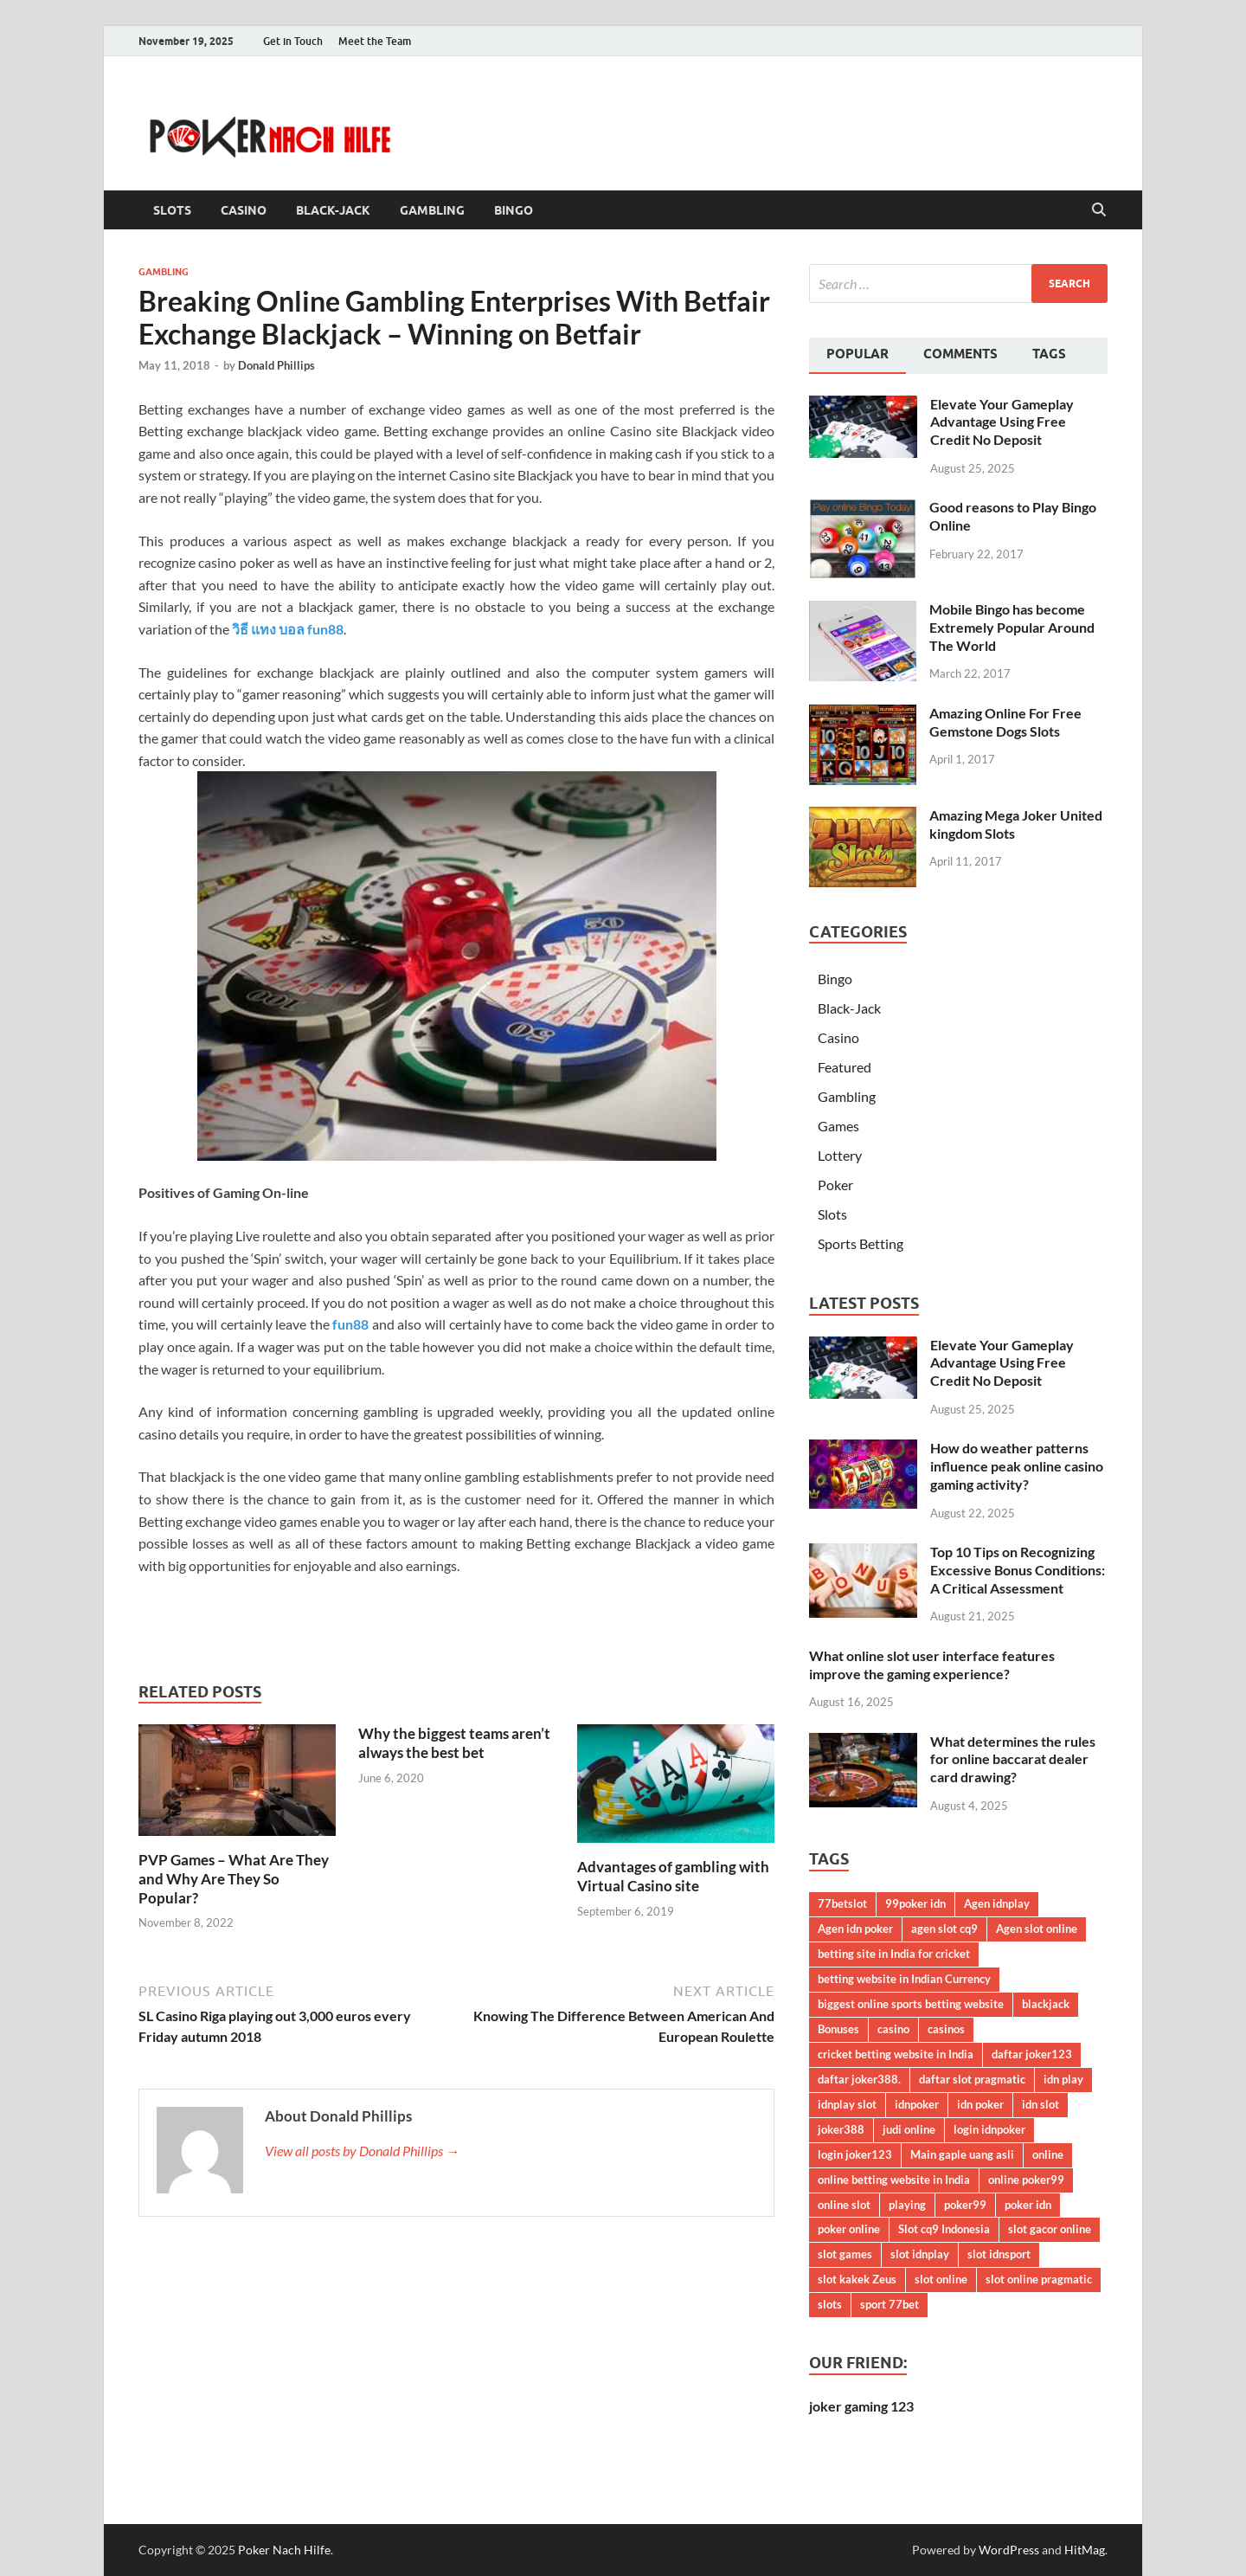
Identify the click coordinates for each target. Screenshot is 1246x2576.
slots (830, 2304)
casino (893, 2029)
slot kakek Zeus (857, 2279)
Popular (857, 354)
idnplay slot (847, 2104)
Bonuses (838, 2029)
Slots (172, 210)
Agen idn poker (855, 1928)
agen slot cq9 (944, 1928)
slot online (941, 2279)
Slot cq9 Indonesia (944, 2229)
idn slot (1040, 2104)
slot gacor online (1049, 2229)
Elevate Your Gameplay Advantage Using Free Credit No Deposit (1002, 422)
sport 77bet (889, 2304)
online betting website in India (894, 2179)
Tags (1049, 354)
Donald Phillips (276, 365)
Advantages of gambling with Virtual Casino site (673, 1876)
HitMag (1084, 2549)
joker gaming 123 (861, 2406)
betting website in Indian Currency (904, 1979)
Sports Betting (860, 1243)
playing (907, 2205)
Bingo (513, 210)
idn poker (980, 2104)
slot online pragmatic (1039, 2279)
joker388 (841, 2129)
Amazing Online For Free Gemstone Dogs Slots (1005, 722)
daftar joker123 (1032, 2054)
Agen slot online (1036, 1928)
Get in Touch (293, 41)
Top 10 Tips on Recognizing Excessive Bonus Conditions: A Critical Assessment (1017, 1569)
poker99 (965, 2205)
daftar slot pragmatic (972, 2079)
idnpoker (917, 2104)
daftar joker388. (859, 2079)
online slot (844, 2205)
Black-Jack (333, 210)
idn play (1063, 2079)
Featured (844, 1067)
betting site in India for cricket (894, 1954)
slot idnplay (919, 2254)
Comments (960, 354)
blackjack (1045, 2004)
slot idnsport (999, 2254)
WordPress (1009, 2549)
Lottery (840, 1155)
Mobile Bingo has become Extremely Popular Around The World (1012, 627)
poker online (849, 2229)
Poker (835, 1184)
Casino (244, 210)
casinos (946, 2029)
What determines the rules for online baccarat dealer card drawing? (1012, 1759)
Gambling (432, 210)
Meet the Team (374, 41)
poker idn (1028, 2205)
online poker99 (1026, 2179)
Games (838, 1125)
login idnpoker (989, 2129)
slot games (845, 2254)
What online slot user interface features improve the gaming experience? (932, 1664)
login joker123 (855, 2154)
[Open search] (1099, 210)
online (1047, 2154)
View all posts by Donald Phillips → (362, 2150)
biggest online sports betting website (911, 2004)
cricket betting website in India (895, 2054)
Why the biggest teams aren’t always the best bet (454, 1742)
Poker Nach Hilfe (284, 2549)
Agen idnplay (997, 1903)
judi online (909, 2129)
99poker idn (915, 1903)
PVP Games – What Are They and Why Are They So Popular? (233, 1879)
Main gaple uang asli (962, 2154)
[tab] (857, 356)
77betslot (842, 1903)
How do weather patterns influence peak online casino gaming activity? (1016, 1465)
